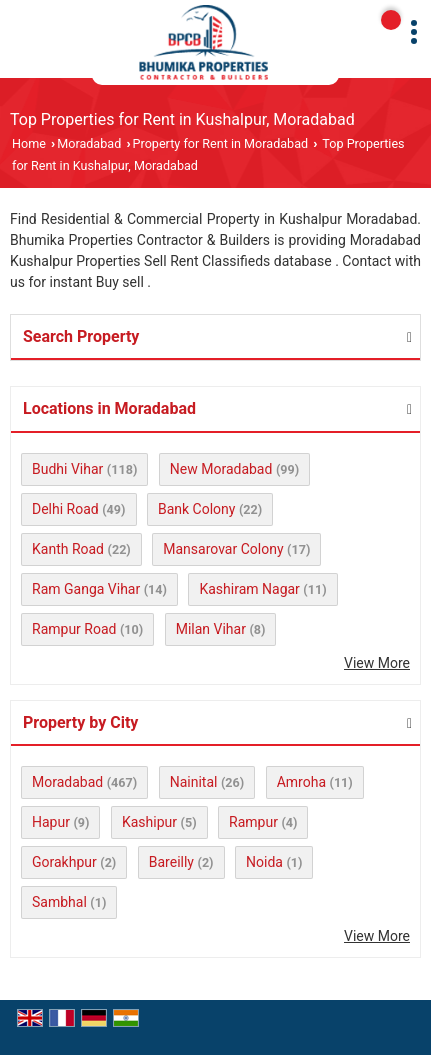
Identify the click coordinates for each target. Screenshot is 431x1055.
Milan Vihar (211, 629)
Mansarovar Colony (223, 549)
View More (377, 663)
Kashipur (149, 822)
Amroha (301, 782)
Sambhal (59, 902)
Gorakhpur (64, 862)
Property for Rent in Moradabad (221, 143)
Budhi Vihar (67, 469)
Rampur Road (74, 629)
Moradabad (89, 143)
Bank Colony (196, 509)
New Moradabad (221, 469)
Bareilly (171, 862)
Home (29, 143)
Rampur (253, 822)
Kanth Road (68, 549)
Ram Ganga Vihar (86, 589)
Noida (264, 862)
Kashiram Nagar (249, 589)
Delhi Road (65, 509)
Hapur (51, 822)
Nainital (194, 782)
